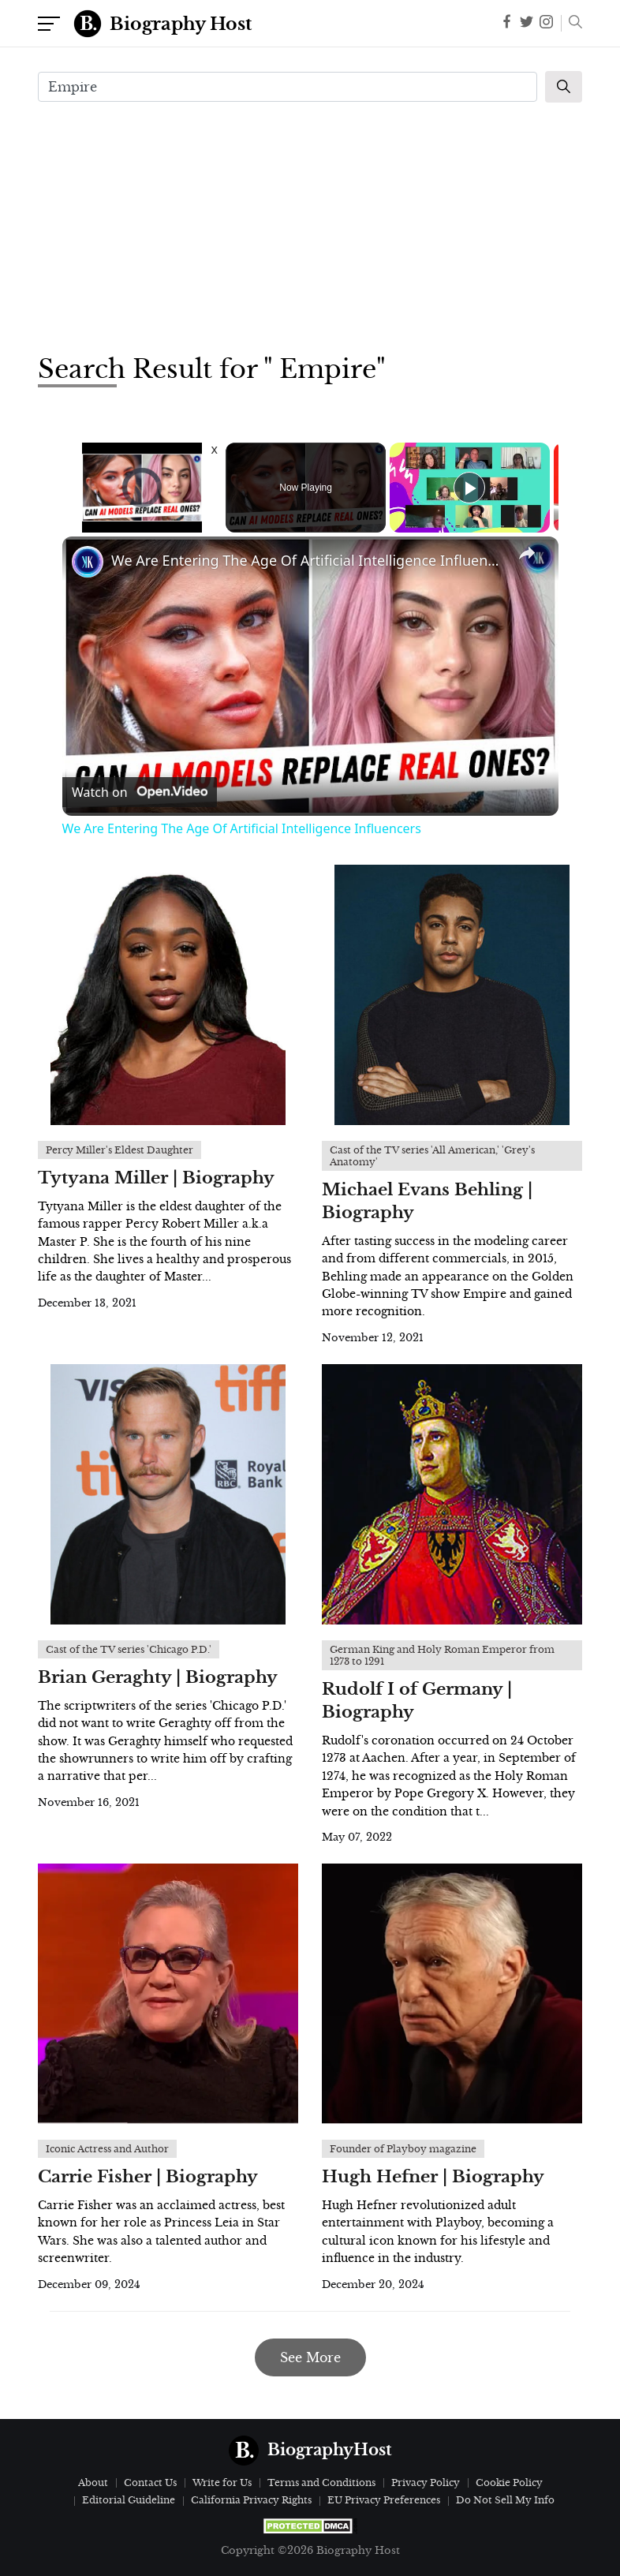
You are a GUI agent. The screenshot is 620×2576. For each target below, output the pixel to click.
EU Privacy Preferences (383, 2500)
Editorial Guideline (128, 2500)
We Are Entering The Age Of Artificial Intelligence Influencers (308, 560)
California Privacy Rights (251, 2500)
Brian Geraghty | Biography (158, 1677)
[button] (571, 23)
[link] (87, 562)
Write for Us (222, 2482)
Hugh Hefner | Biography (433, 2177)
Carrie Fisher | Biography (148, 2177)
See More (310, 2357)
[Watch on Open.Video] (139, 792)
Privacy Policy (425, 2482)
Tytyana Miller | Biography (156, 1178)
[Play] (469, 487)
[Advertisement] (310, 225)
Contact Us (150, 2482)
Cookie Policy (509, 2482)
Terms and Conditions (321, 2482)
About (93, 2482)
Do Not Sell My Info (505, 2500)
